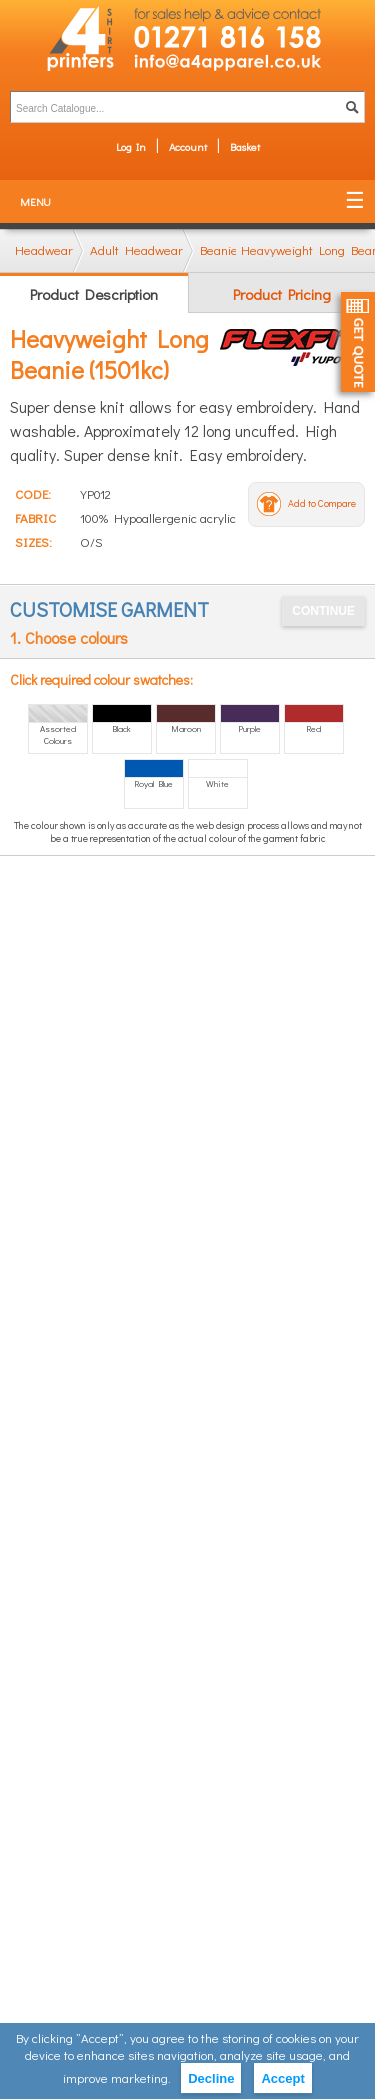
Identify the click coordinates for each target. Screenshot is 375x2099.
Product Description (94, 294)
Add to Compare (322, 503)
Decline (211, 2078)
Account (188, 146)
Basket (245, 146)
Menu (35, 201)
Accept (282, 2078)
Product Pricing (282, 294)
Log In (131, 146)
